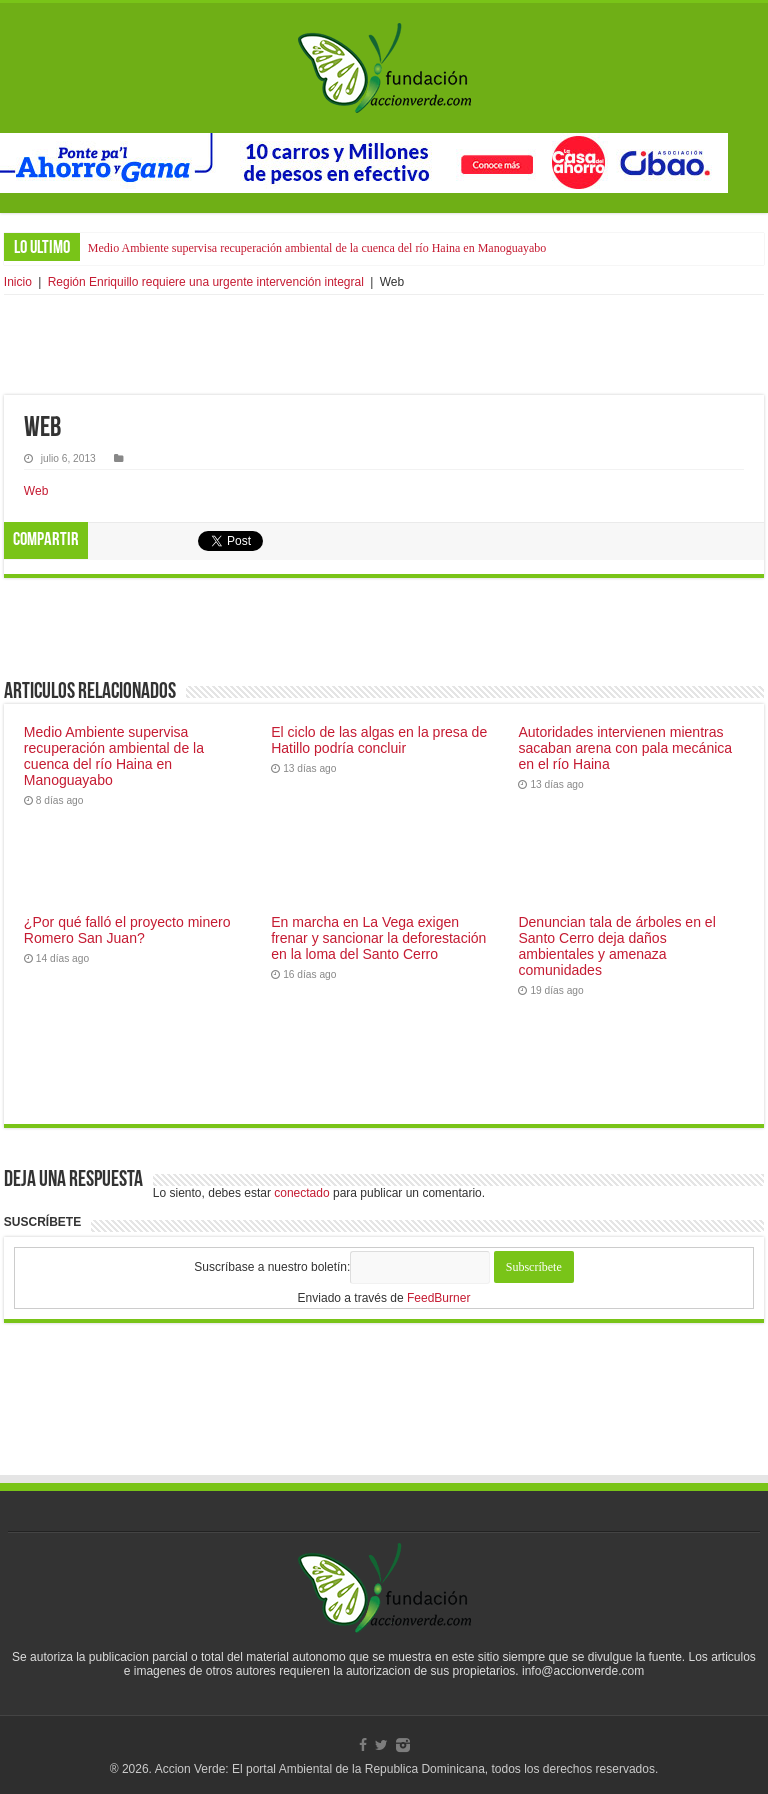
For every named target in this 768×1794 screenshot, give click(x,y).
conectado (301, 1193)
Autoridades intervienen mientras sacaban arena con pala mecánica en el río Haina (625, 748)
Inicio (18, 282)
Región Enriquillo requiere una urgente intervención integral (206, 282)
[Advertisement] (384, 345)
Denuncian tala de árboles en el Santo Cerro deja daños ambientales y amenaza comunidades (616, 946)
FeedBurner (438, 1298)
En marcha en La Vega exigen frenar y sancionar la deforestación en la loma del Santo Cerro (378, 938)
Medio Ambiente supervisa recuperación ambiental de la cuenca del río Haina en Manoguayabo (317, 248)
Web (36, 491)
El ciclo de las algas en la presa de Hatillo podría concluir (379, 740)
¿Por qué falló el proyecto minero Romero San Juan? (127, 930)
